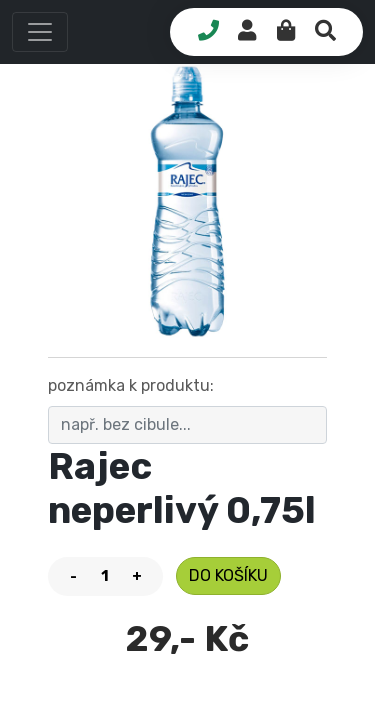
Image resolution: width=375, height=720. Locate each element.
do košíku (228, 575)
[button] (40, 32)
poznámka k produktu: (131, 385)
